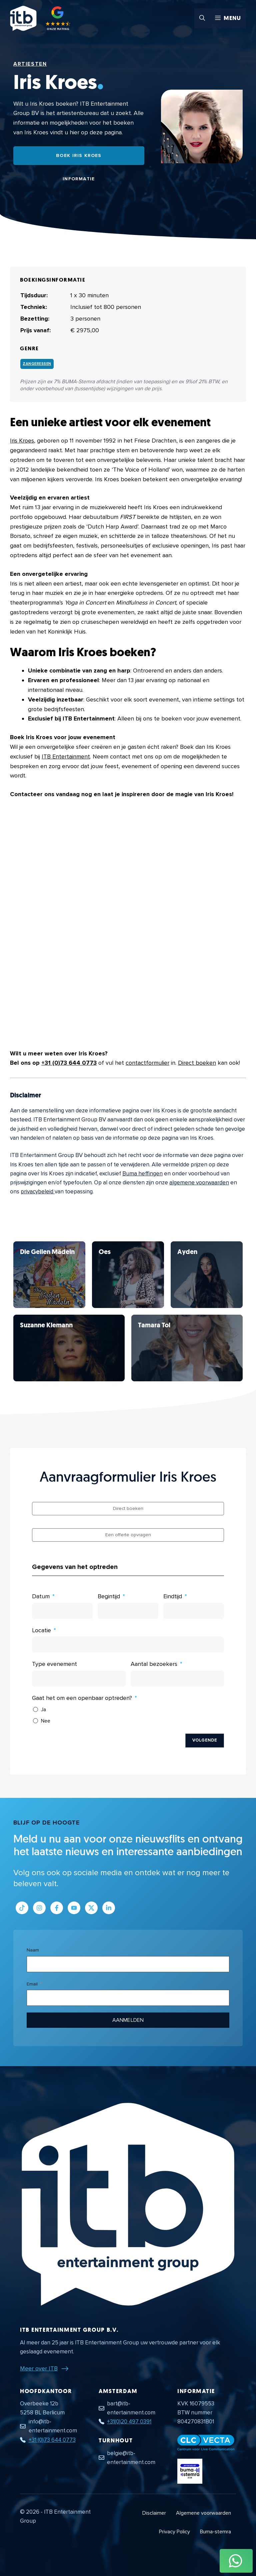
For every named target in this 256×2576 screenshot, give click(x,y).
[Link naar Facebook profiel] (56, 1908)
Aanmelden (128, 2020)
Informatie (79, 179)
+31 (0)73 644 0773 (69, 1062)
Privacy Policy (174, 2531)
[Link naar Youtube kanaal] (74, 1908)
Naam (33, 1950)
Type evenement (54, 1664)
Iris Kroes (22, 440)
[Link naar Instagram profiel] (39, 1908)
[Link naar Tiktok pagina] (22, 1908)
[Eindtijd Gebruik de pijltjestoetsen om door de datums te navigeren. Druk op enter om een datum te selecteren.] (193, 1611)
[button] (202, 18)
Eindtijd (172, 1596)
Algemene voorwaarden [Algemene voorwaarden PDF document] (203, 2513)
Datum (41, 1596)
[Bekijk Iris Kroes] (49, 1274)
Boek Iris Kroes (79, 155)
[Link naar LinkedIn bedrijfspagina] (108, 1908)
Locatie (41, 1630)
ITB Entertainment (66, 756)
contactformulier (147, 1062)
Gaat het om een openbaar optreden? (82, 1698)
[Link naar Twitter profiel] (91, 1908)
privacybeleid (38, 1191)
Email (32, 1984)
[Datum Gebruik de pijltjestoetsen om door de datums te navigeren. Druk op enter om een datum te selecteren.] (62, 1611)
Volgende (204, 1740)
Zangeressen (37, 364)
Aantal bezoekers (154, 1664)
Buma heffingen (142, 1173)
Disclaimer (154, 2513)
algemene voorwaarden (199, 1182)
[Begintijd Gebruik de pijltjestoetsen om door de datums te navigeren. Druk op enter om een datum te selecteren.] (128, 1611)
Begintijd (109, 1596)
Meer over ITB (39, 2368)
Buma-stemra (215, 2531)
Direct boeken (197, 1062)
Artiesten (30, 64)
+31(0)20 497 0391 (129, 2421)
